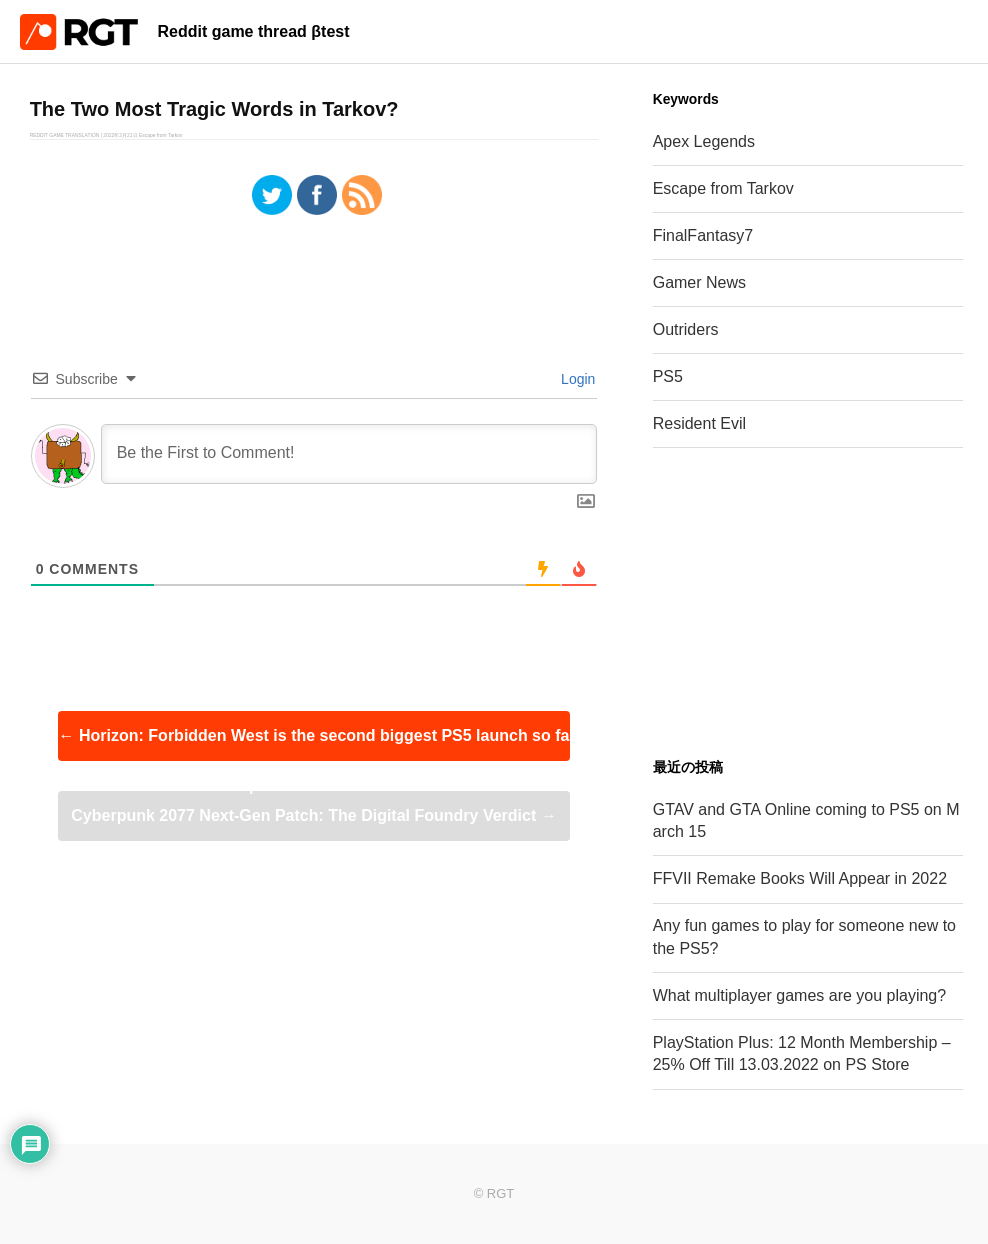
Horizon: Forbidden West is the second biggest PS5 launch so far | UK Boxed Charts (314, 744)
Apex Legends (704, 141)
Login (576, 379)
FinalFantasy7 (703, 235)
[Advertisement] (808, 603)
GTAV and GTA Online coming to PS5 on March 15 (806, 820)
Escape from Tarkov (723, 188)
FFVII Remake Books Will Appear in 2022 (800, 878)
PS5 (668, 376)
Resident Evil (699, 423)
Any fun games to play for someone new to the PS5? (804, 936)
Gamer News (699, 282)
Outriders (686, 329)
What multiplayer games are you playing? (799, 995)
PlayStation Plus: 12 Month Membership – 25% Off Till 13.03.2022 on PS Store (802, 1053)
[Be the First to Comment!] (349, 454)
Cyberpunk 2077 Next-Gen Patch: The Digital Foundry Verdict (313, 815)
